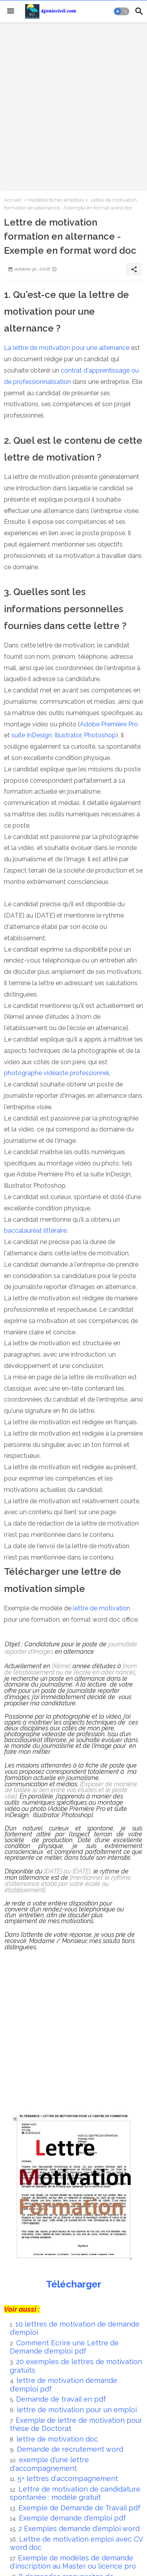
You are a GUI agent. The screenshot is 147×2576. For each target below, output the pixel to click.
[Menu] (10, 11)
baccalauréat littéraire (35, 1230)
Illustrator (67, 735)
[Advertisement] (73, 105)
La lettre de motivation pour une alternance (66, 347)
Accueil (13, 200)
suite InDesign (31, 735)
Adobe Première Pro (109, 724)
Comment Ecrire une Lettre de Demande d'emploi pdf (64, 2347)
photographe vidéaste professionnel (56, 1073)
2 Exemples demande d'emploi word (80, 2528)
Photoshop (100, 735)
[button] (121, 11)
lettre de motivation (101, 1608)
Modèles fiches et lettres (56, 200)
